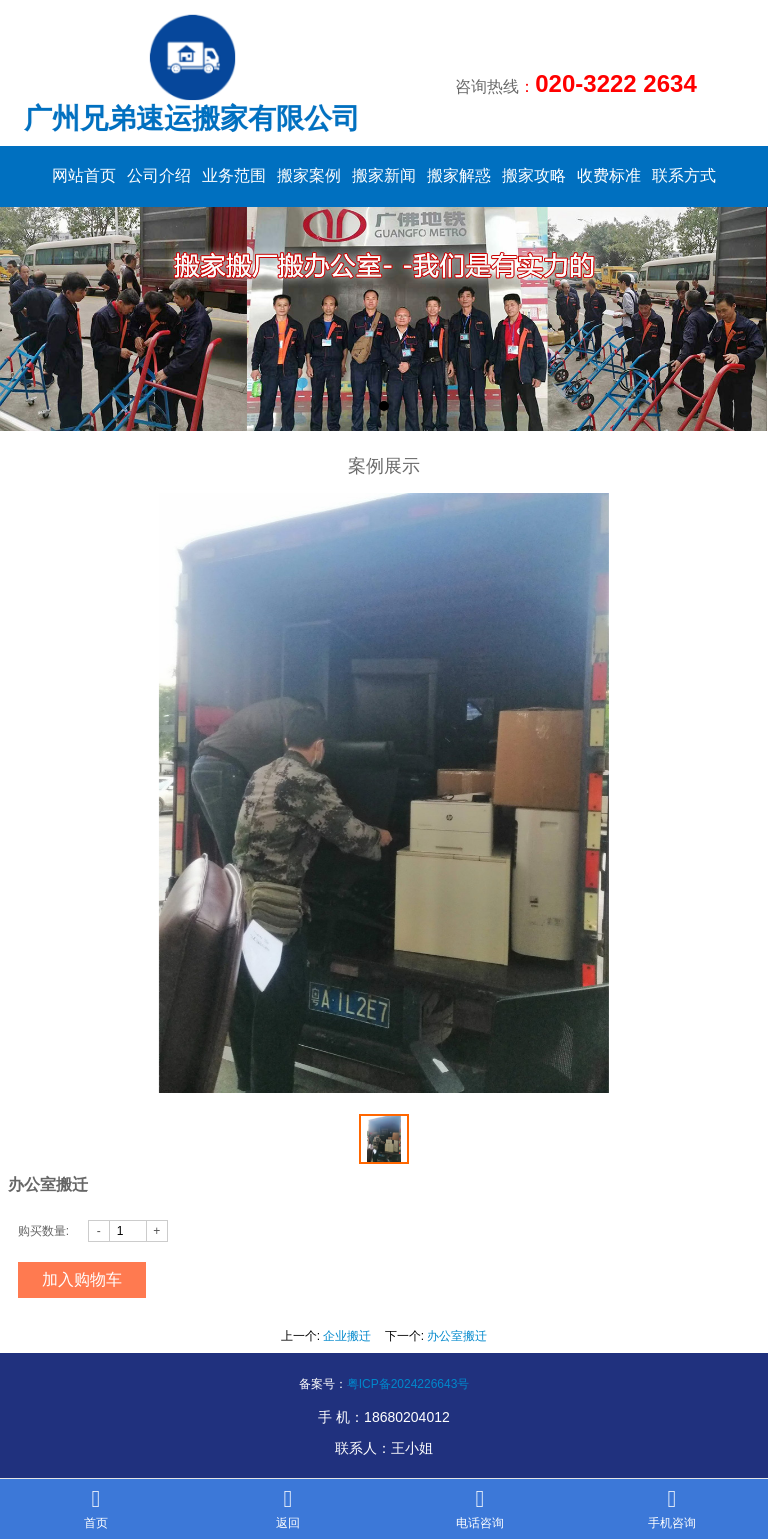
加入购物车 (82, 1279)
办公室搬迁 (457, 1336)
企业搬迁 (347, 1336)
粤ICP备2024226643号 (408, 1384)
